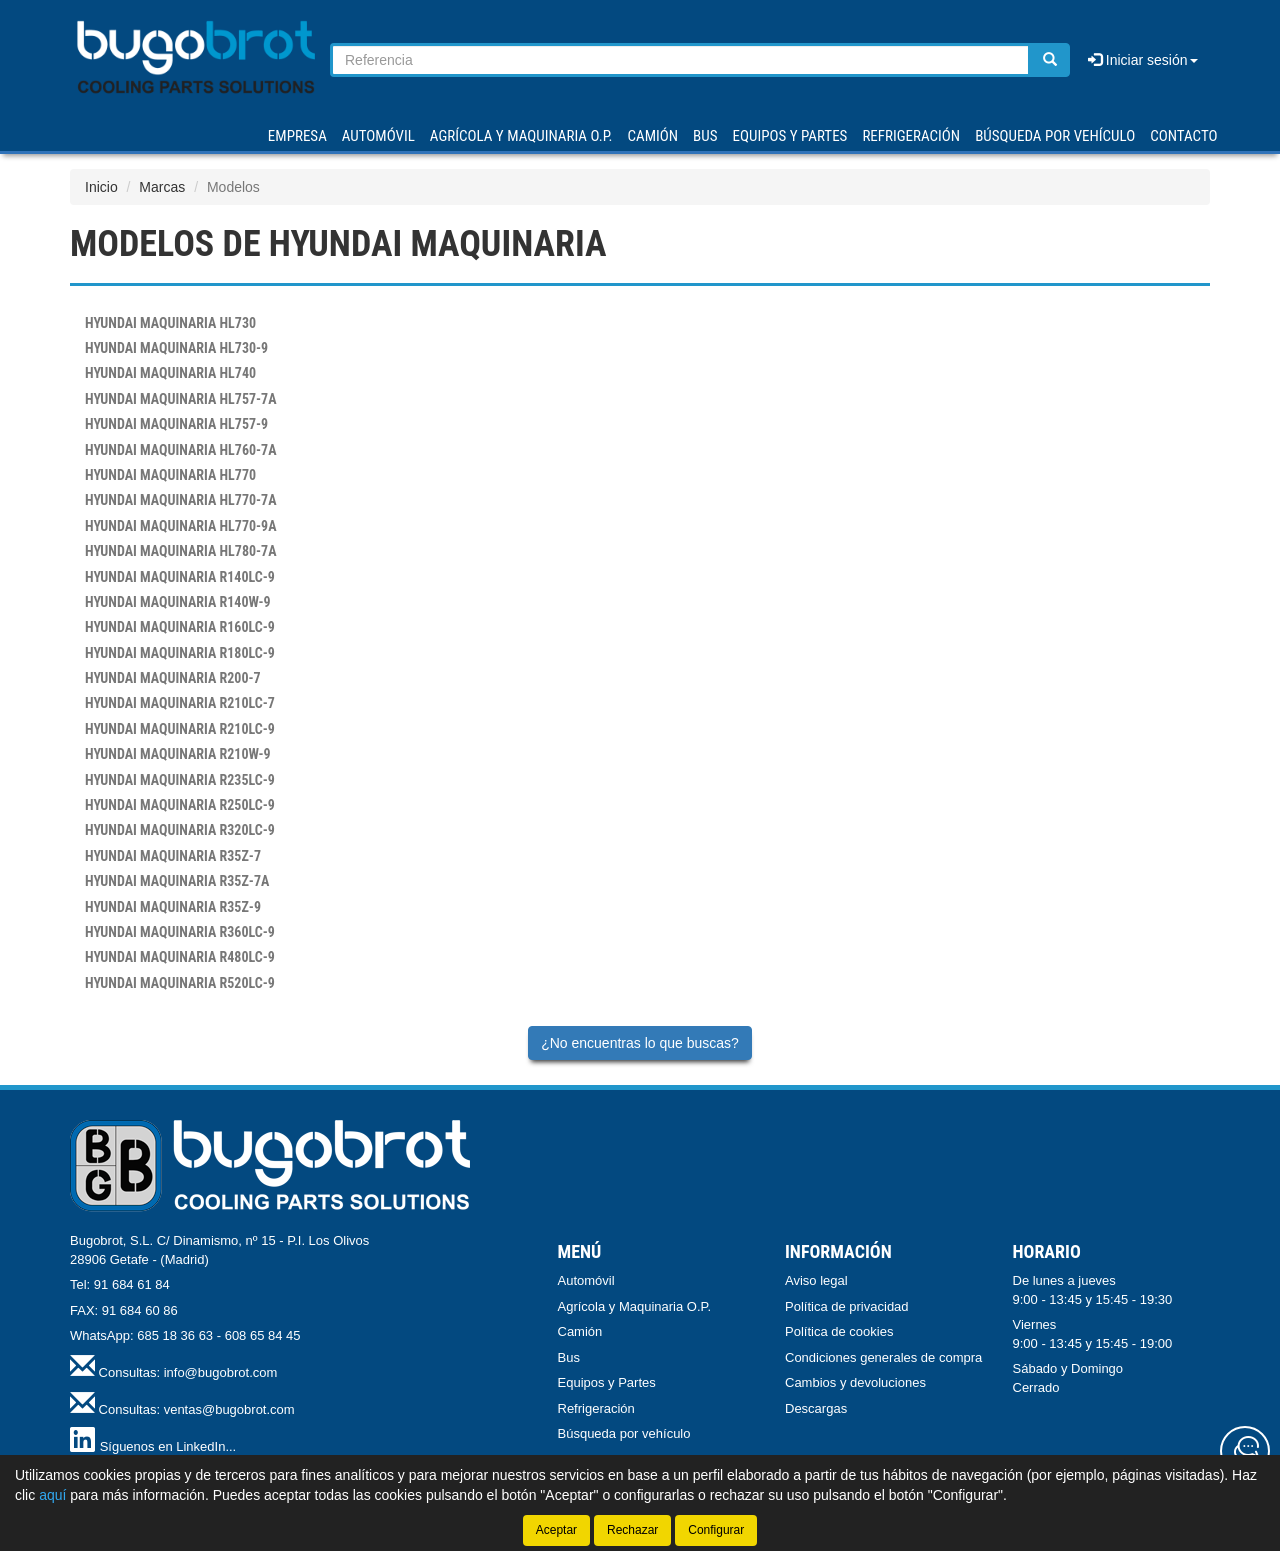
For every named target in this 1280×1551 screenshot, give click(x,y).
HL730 (170, 323)
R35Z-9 (173, 907)
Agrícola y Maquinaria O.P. (635, 1306)
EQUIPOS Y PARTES (789, 136)
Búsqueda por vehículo (1055, 136)
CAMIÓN (653, 136)
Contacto (1183, 136)
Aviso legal (816, 1280)
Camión (580, 1331)
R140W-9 (178, 602)
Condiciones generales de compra (883, 1357)
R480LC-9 (180, 957)
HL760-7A (181, 450)
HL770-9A (181, 526)
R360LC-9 (180, 932)
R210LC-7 (180, 703)
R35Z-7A (177, 881)
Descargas (816, 1408)
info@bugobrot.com (221, 1372)
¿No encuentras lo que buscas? (640, 1043)
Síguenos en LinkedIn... (168, 1446)
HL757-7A (181, 399)
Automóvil (586, 1280)
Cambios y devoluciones (855, 1382)
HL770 (170, 475)
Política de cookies (839, 1331)
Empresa (297, 136)
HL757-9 (176, 424)
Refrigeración (596, 1408)
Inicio (101, 187)
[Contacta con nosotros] (1245, 1451)
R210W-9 (178, 754)
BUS (705, 136)
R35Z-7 (173, 856)
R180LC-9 (180, 653)
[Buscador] (680, 60)
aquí (52, 1495)
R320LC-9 (180, 830)
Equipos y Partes (607, 1382)
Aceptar (556, 1530)
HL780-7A (181, 551)
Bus (569, 1357)
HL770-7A (181, 500)
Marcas (162, 187)
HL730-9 (176, 348)
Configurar (716, 1530)
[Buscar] (1050, 60)
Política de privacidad (847, 1306)
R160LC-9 (180, 627)
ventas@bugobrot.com (229, 1409)
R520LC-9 (180, 983)
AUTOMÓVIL (378, 136)
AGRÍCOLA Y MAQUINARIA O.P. (521, 136)
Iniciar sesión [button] (1143, 60)
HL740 (170, 373)
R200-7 (173, 678)
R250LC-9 (180, 805)
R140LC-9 (180, 577)
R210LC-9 (180, 729)
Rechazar (632, 1530)
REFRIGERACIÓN (911, 136)
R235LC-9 (180, 780)
